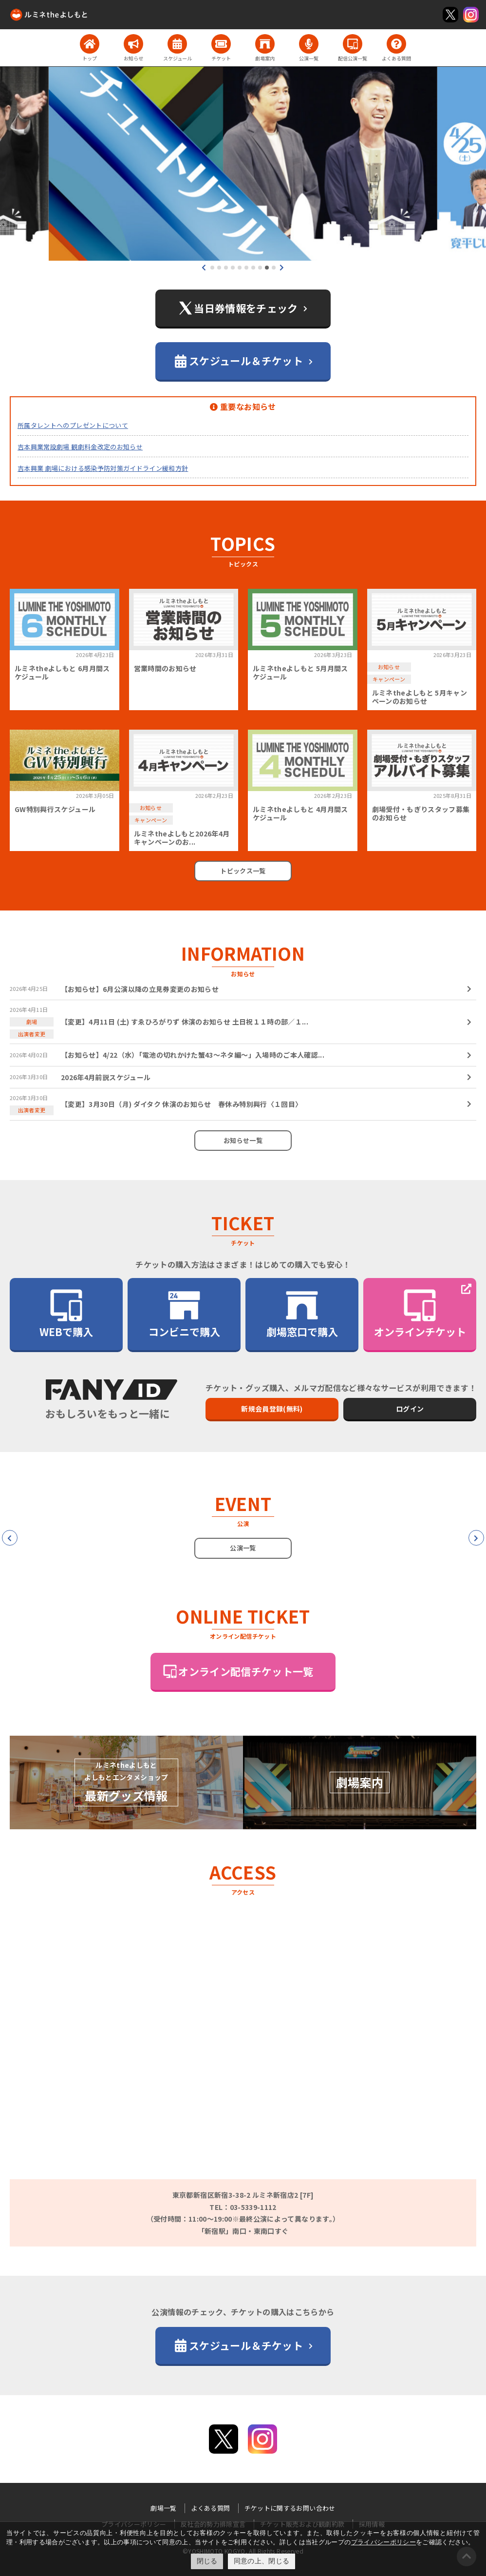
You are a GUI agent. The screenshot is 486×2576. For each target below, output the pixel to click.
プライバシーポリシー (383, 2542)
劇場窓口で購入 (302, 1313)
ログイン (410, 1409)
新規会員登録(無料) (272, 1409)
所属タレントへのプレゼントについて (73, 425)
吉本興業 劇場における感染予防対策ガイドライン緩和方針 (103, 468)
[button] (212, 268)
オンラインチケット (420, 1313)
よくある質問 (210, 2508)
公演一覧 (243, 1547)
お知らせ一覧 (243, 1140)
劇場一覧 (163, 2508)
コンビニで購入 (184, 1313)
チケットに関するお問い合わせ (290, 2508)
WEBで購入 (66, 1313)
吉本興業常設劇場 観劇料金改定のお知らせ (80, 446)
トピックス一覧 (242, 870)
